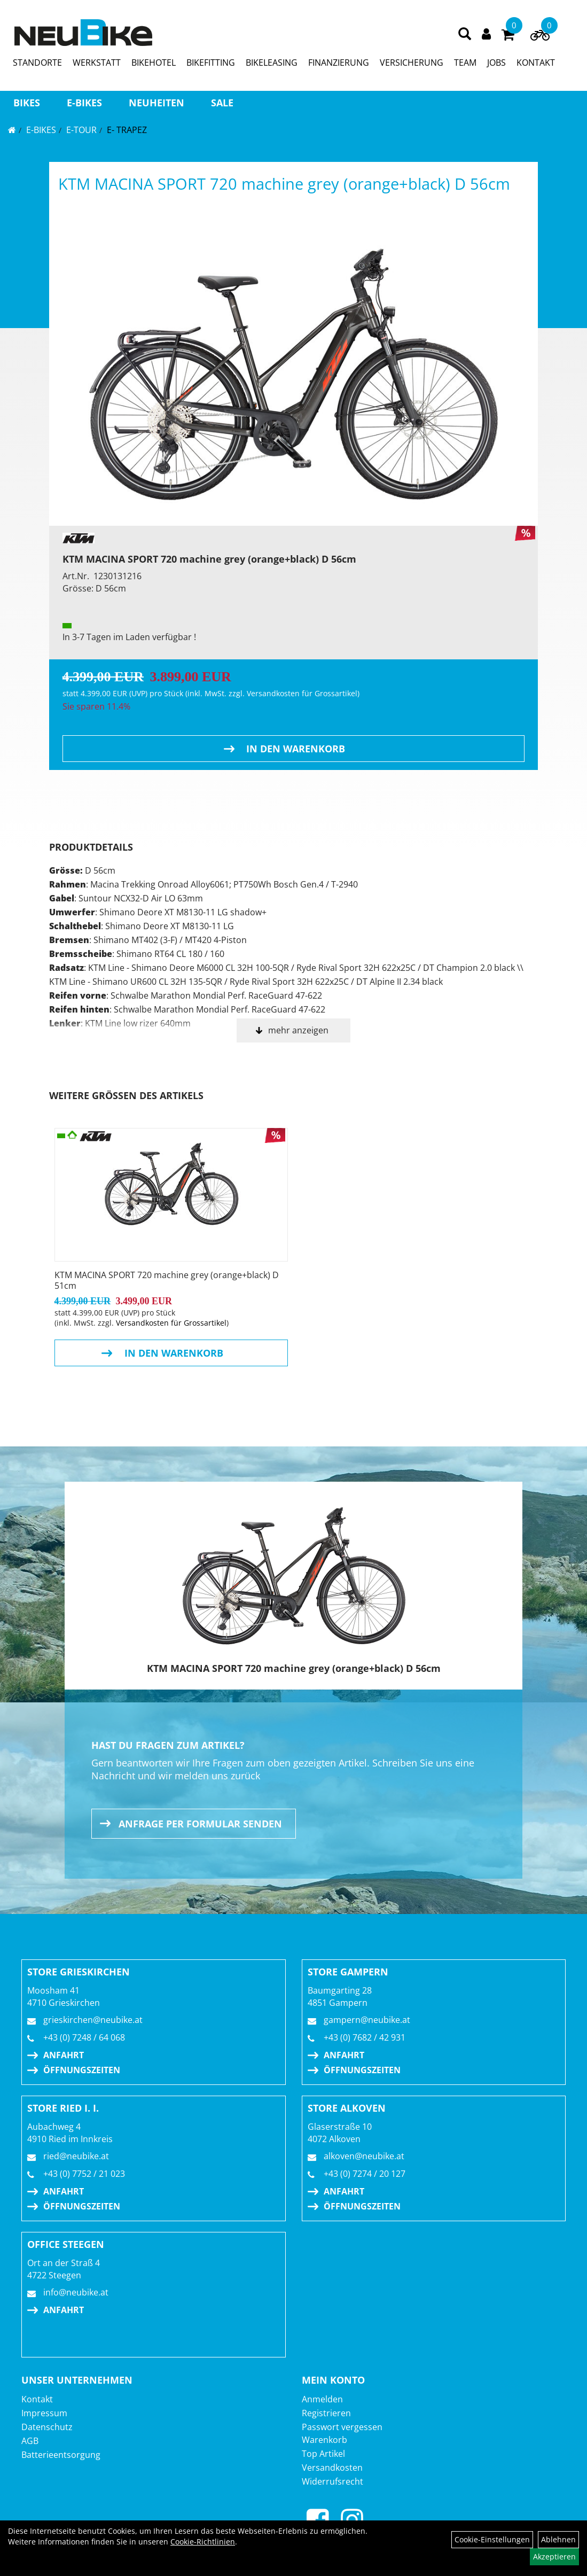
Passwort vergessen (342, 2427)
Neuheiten (156, 102)
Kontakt (37, 2399)
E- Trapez (127, 130)
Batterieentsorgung (60, 2455)
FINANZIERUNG (338, 62)
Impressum (44, 2413)
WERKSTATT (97, 62)
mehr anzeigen (298, 1030)
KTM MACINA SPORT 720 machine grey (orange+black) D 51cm (166, 1280)
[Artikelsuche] (464, 34)
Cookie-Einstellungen (492, 2539)
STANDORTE (37, 62)
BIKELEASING (272, 62)
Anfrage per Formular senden (200, 1823)
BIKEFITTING (210, 62)
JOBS (496, 62)
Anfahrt (63, 2055)
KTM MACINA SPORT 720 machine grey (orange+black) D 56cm (284, 183)
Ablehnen (558, 2539)
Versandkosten (332, 2467)
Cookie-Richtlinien (202, 2541)
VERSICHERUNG (411, 62)
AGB (29, 2441)
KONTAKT (535, 62)
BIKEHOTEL (153, 62)
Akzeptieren (554, 2556)
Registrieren (326, 2413)
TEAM (465, 62)
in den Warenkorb (295, 748)
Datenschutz (47, 2427)
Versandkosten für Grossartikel (302, 693)
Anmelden (322, 2399)
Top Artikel (323, 2454)
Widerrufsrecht (332, 2481)
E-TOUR (81, 130)
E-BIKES (84, 102)
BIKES (26, 102)
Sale (222, 102)
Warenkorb (324, 2440)
